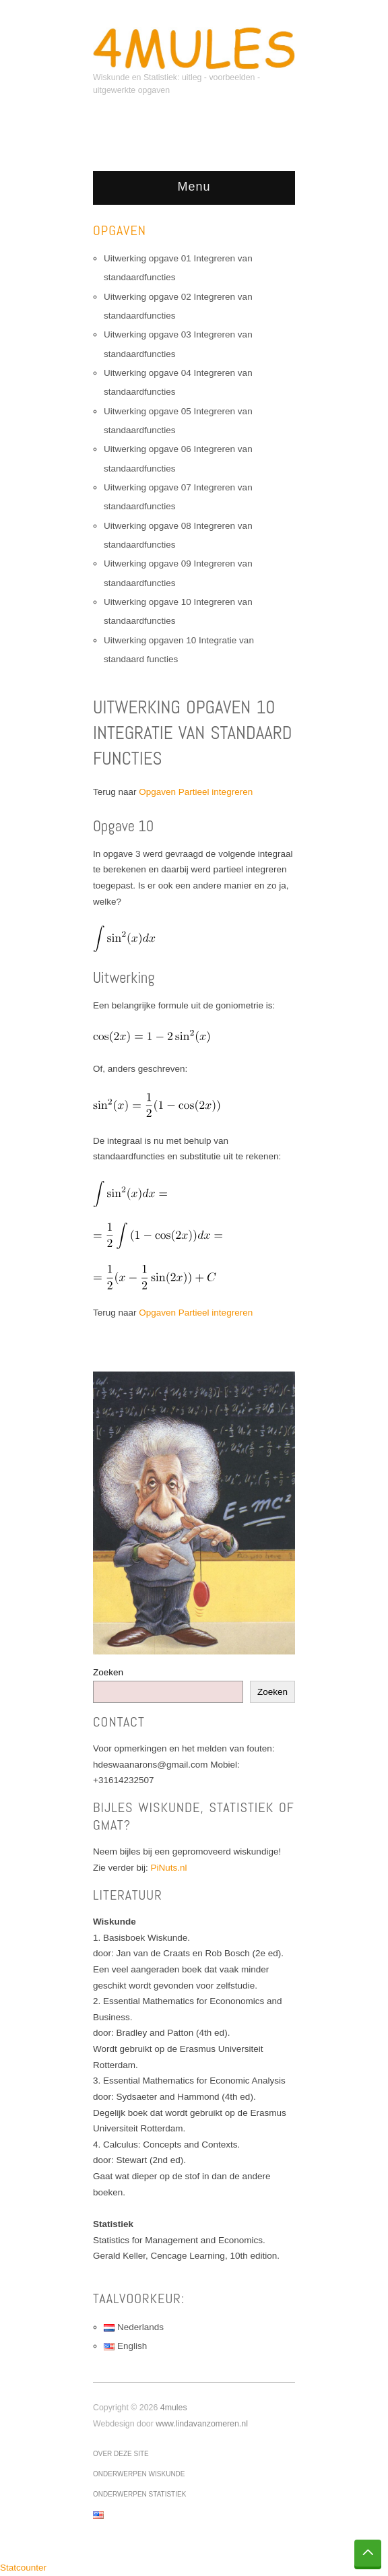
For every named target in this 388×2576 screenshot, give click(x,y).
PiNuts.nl (169, 1868)
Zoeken (108, 1672)
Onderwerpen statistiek (139, 2494)
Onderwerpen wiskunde (139, 2474)
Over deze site (121, 2453)
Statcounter (23, 2568)
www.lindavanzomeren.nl (202, 2423)
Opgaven (119, 230)
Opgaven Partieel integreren (196, 792)
